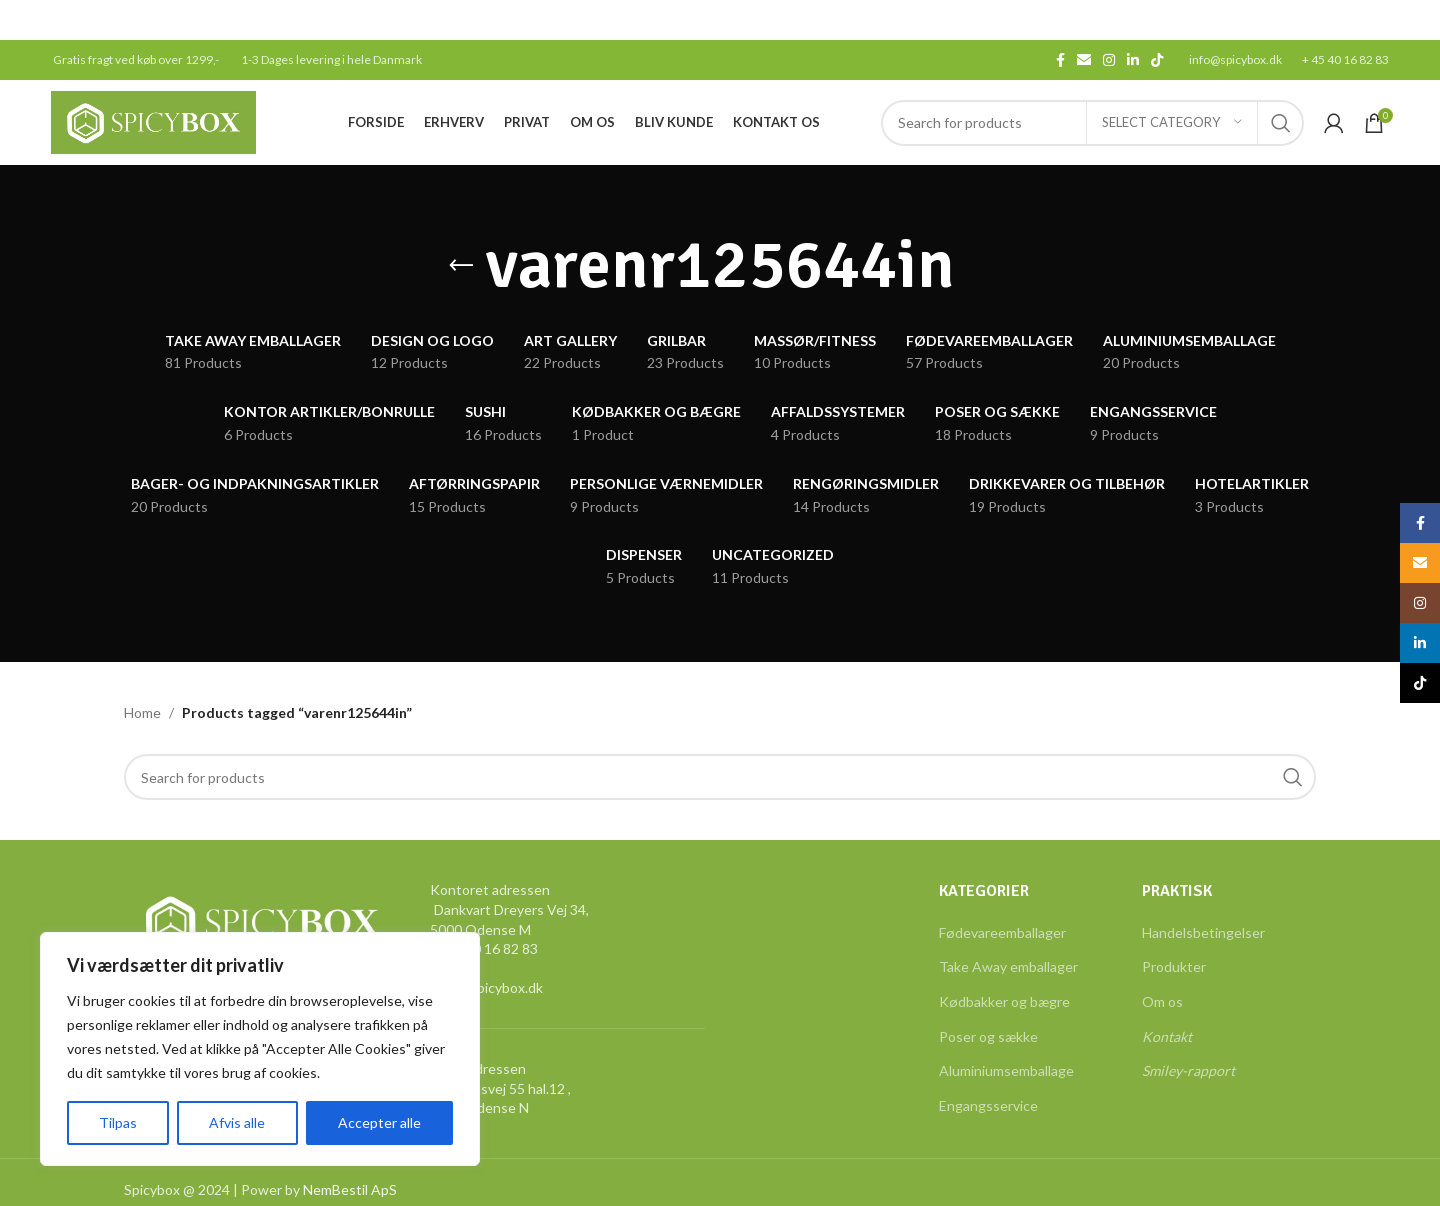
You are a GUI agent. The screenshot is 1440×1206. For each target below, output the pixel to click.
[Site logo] (153, 120)
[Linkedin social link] (1133, 59)
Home (142, 712)
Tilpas (118, 1122)
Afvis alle (237, 1122)
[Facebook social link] (1060, 59)
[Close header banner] (1415, 20)
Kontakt (1167, 1035)
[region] (260, 1049)
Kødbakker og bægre (1004, 1001)
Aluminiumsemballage (1006, 1070)
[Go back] (461, 266)
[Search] (720, 777)
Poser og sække (988, 1035)
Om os (1162, 1001)
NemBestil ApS (350, 1189)
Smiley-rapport (1188, 1070)
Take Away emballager (1008, 966)
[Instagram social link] (1109, 59)
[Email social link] (1084, 59)
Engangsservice (988, 1105)
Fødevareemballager (1002, 932)
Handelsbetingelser (1203, 932)
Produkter (1174, 966)
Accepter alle (379, 1122)
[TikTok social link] (1157, 59)
